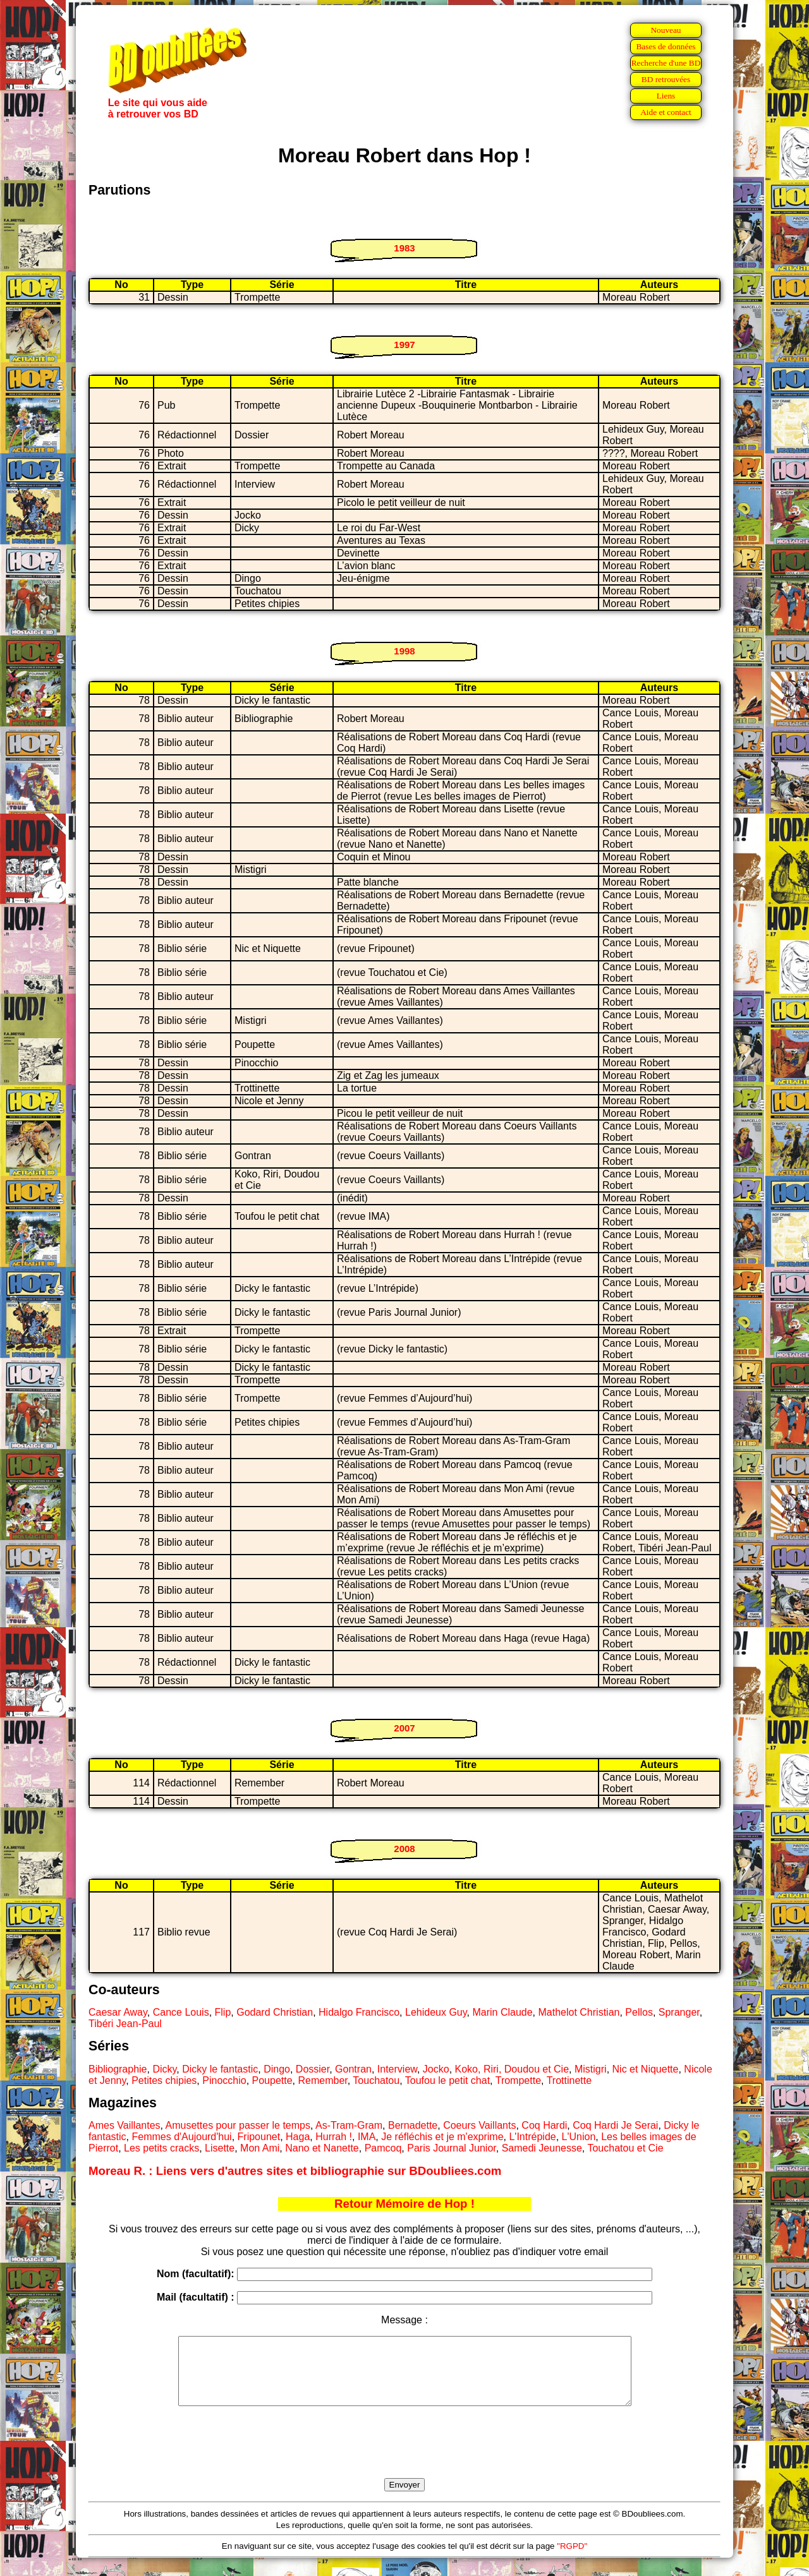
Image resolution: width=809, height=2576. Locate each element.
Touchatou (376, 2080)
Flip (223, 2012)
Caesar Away (117, 2012)
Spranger (679, 2012)
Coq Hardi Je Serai (615, 2125)
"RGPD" (572, 2559)
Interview (397, 2069)
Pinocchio (224, 2080)
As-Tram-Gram (348, 2125)
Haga (298, 2136)
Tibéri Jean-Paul (125, 2023)
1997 (404, 344)
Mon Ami (259, 2148)
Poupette (272, 2080)
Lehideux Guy (436, 2012)
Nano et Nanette (322, 2148)
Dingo (277, 2069)
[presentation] (404, 2456)
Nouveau (665, 30)
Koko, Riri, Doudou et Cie (512, 2069)
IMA (366, 2136)
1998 (404, 651)
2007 (404, 1728)
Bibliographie (117, 2069)
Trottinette (569, 2080)
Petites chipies (164, 2080)
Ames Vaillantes (124, 2125)
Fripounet (259, 2136)
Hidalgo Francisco (359, 2012)
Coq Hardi (544, 2125)
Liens (666, 95)
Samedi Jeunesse (542, 2148)
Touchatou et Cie (625, 2148)
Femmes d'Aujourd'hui (181, 2136)
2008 (404, 1848)
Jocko (436, 2069)
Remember (322, 2080)
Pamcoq (383, 2148)
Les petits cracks (161, 2148)
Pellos (639, 2012)
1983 (404, 248)
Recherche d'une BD (666, 63)
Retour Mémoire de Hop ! (404, 2203)
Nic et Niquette (645, 2069)
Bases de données (665, 46)
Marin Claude (502, 2012)
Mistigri (591, 2069)
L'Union (579, 2136)
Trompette (518, 2080)
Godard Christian (274, 2012)
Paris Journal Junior (451, 2148)
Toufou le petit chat (447, 2080)
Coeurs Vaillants (479, 2125)
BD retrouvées (666, 79)
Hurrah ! (333, 2136)
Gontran (353, 2069)
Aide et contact (665, 112)
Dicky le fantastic (220, 2069)
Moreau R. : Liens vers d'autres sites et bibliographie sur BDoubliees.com (294, 2170)
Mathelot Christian (578, 2012)
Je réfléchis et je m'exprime (442, 2136)
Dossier (312, 2069)
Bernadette (412, 2125)
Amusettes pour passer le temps (238, 2125)
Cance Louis (181, 2012)
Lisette (219, 2148)
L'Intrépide (532, 2136)
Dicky (164, 2069)
